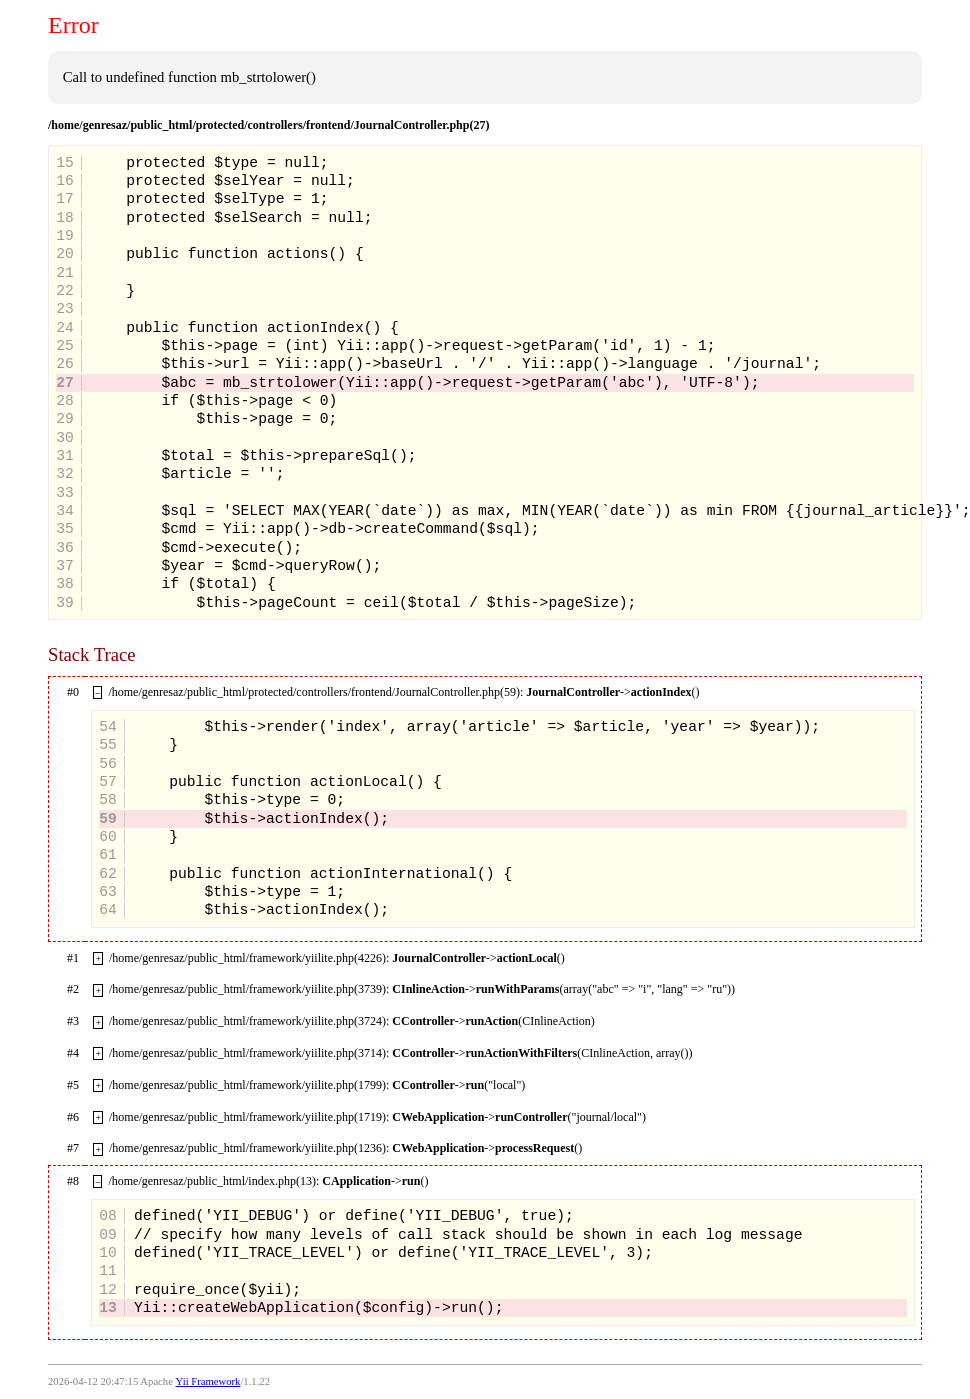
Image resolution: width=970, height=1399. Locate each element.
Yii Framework (208, 1381)
